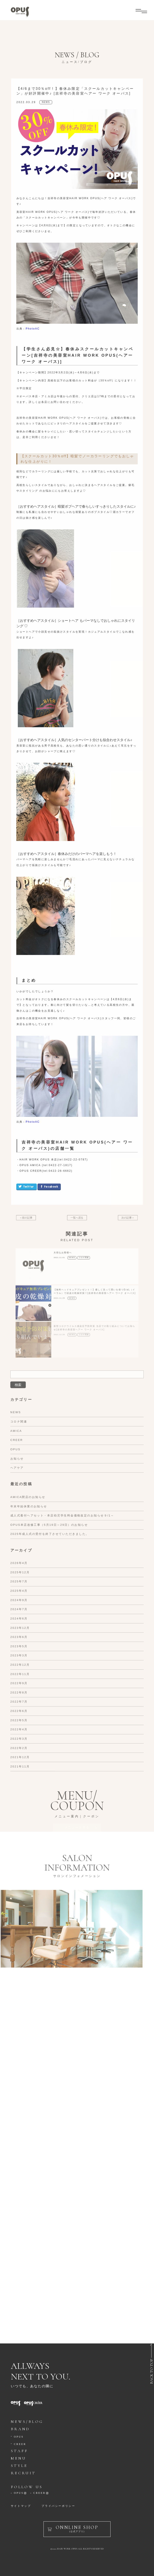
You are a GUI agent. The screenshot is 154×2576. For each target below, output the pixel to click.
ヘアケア (17, 1465)
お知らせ (17, 1456)
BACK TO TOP (151, 2371)
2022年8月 (19, 1687)
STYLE (19, 2465)
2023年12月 (20, 1623)
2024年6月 (19, 1614)
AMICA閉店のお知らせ (28, 1494)
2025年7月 (19, 1578)
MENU (18, 2458)
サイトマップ (21, 2505)
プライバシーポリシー (58, 2505)
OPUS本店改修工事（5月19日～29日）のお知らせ (49, 1521)
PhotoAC (33, 328)
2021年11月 (20, 1760)
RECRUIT (23, 2473)
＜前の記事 (26, 1214)
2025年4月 (19, 1587)
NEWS (16, 1411)
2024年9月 (19, 1596)
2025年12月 (20, 1568)
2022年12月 (20, 1660)
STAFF (19, 2450)
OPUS (16, 1447)
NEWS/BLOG (27, 2421)
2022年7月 (19, 1696)
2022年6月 (19, 1705)
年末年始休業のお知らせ (29, 1503)
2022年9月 (19, 1678)
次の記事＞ (127, 1214)
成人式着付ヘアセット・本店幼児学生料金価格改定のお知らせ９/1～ (62, 1512)
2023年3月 (19, 1651)
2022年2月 (19, 1742)
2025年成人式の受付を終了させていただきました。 (50, 1530)
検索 (18, 1383)
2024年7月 (19, 1605)
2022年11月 (20, 1669)
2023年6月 (19, 1632)
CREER (17, 1438)
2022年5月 (19, 1714)
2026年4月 (19, 1559)
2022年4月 (19, 1724)
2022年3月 (19, 1733)
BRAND (20, 2429)
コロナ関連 (19, 1420)
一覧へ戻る (77, 1214)
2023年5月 (19, 1641)
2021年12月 (20, 1751)
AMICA (16, 1429)
